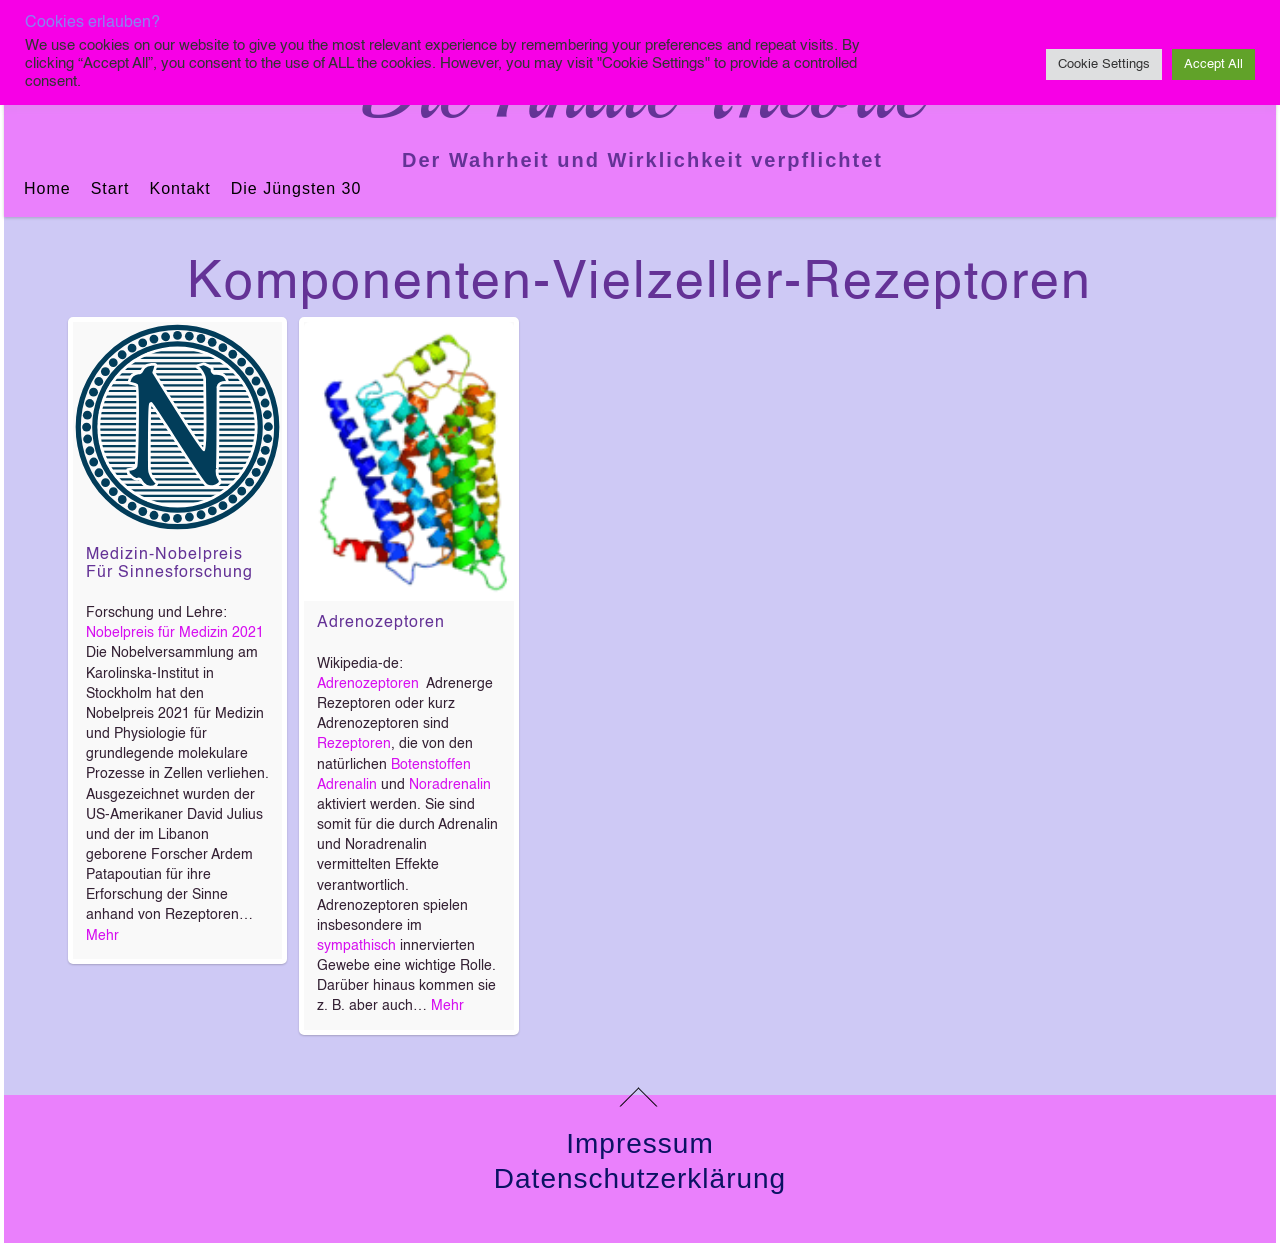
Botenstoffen (431, 765)
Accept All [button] (1213, 64)
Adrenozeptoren (381, 623)
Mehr (102, 936)
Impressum (639, 1143)
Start (110, 188)
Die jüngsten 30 (296, 188)
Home (47, 188)
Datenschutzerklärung (640, 1178)
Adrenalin (347, 785)
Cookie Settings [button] (1104, 64)
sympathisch (356, 946)
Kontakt (179, 188)
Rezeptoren (354, 744)
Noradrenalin (450, 785)
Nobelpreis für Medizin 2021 (175, 633)
